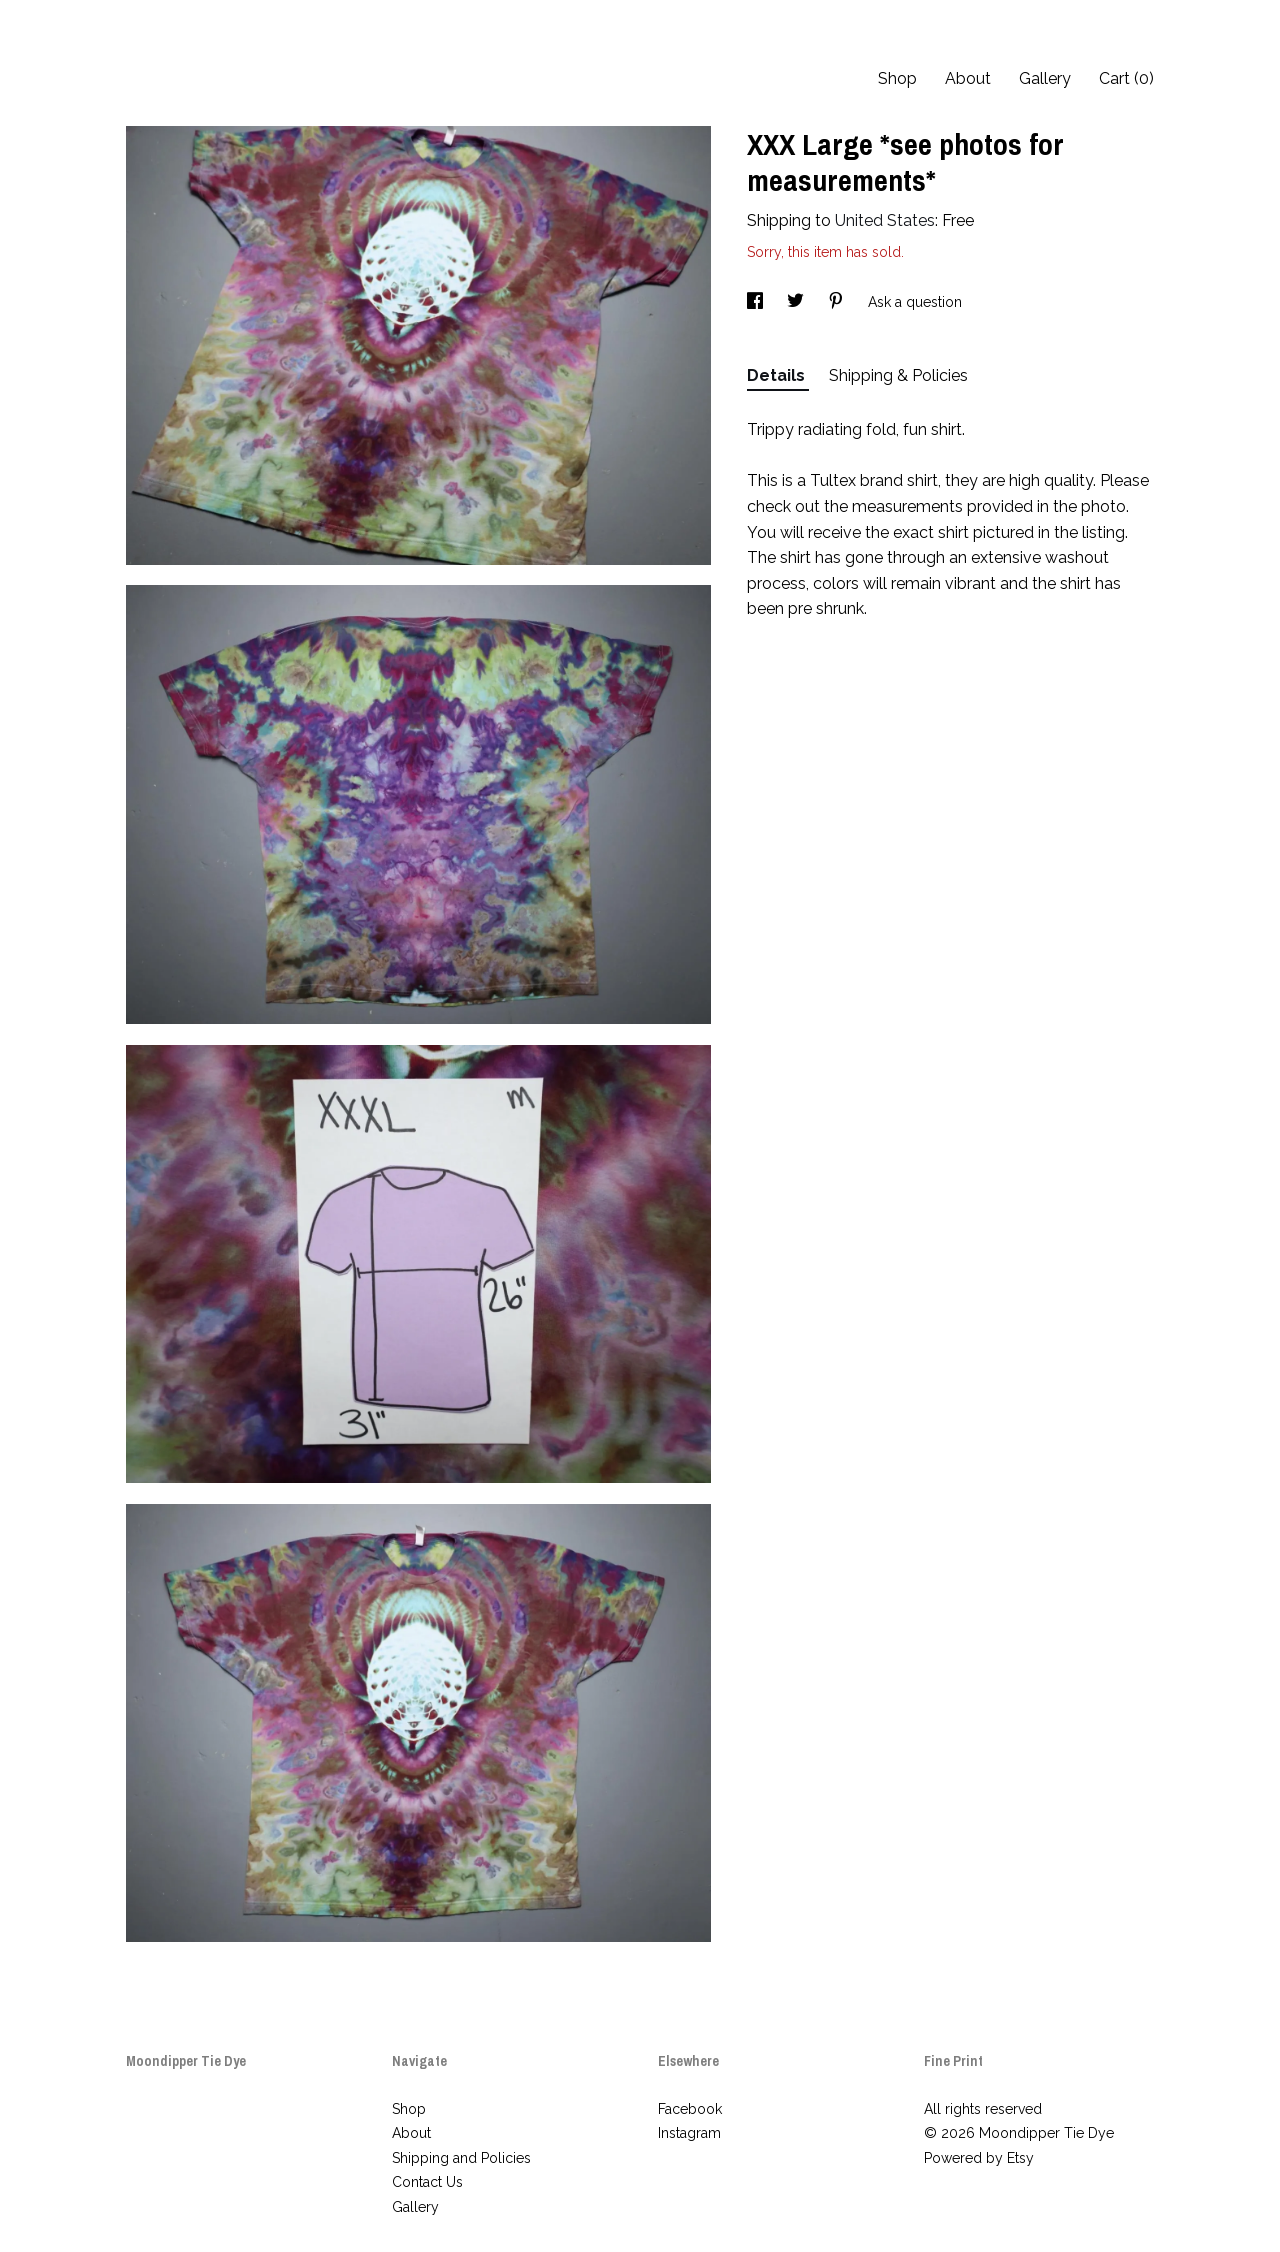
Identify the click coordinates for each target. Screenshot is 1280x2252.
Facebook (690, 2109)
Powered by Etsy (979, 2158)
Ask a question (915, 302)
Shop (897, 78)
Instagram (689, 2133)
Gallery (1045, 78)
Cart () (1126, 78)
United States (885, 220)
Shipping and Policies (461, 2158)
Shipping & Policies (898, 375)
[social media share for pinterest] (838, 302)
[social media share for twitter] (797, 302)
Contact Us (427, 2182)
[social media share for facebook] (757, 302)
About (968, 78)
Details (778, 375)
